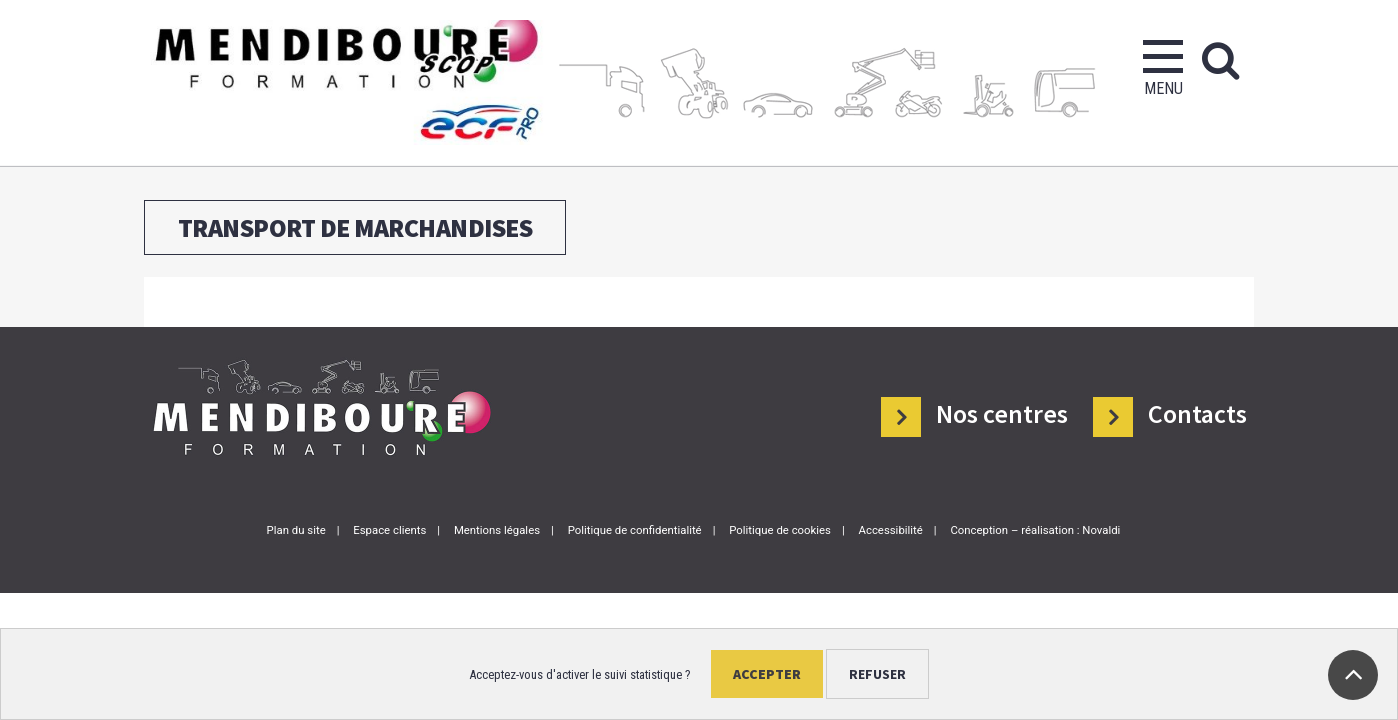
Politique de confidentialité (635, 530)
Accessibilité (891, 530)
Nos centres (1002, 413)
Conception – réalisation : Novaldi (1035, 530)
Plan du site (296, 530)
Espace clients (389, 530)
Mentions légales (497, 530)
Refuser (877, 674)
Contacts (1197, 413)
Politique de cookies (780, 530)
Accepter (767, 674)
